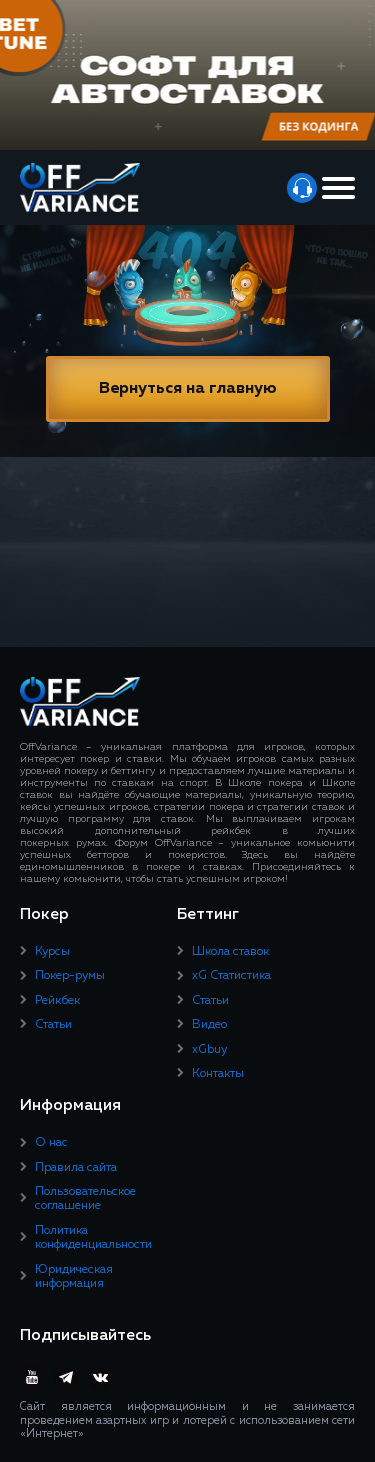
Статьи (53, 1025)
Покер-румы (70, 976)
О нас (51, 1143)
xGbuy (209, 1050)
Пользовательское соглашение (85, 1199)
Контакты (218, 1074)
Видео (209, 1025)
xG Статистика (231, 976)
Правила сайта (76, 1168)
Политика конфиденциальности (93, 1238)
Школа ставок (230, 952)
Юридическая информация (74, 1277)
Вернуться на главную (188, 389)
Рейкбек (57, 1001)
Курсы (52, 952)
